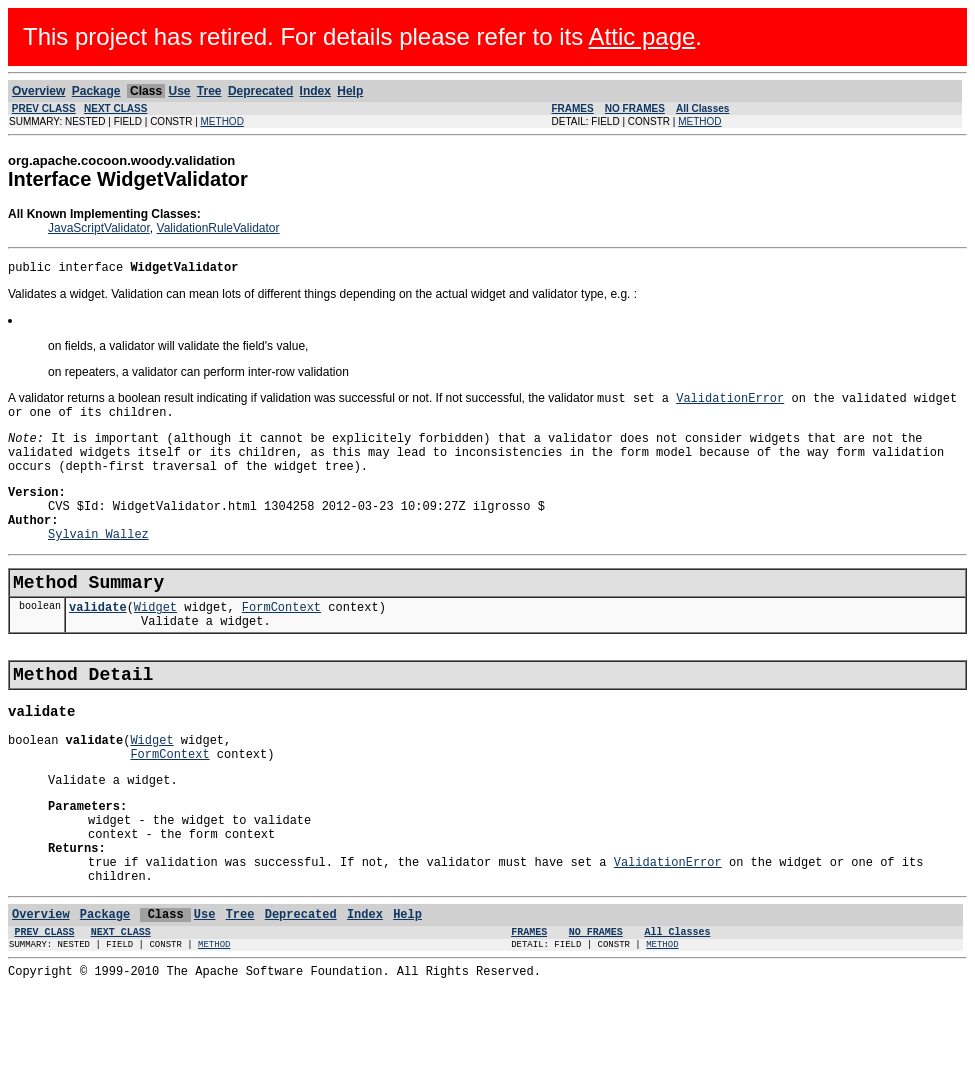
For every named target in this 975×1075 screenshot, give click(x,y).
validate (98, 642)
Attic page (642, 36)
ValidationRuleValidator (218, 228)
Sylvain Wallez (98, 562)
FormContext (281, 642)
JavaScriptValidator (99, 228)
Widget (155, 642)
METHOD (222, 121)
